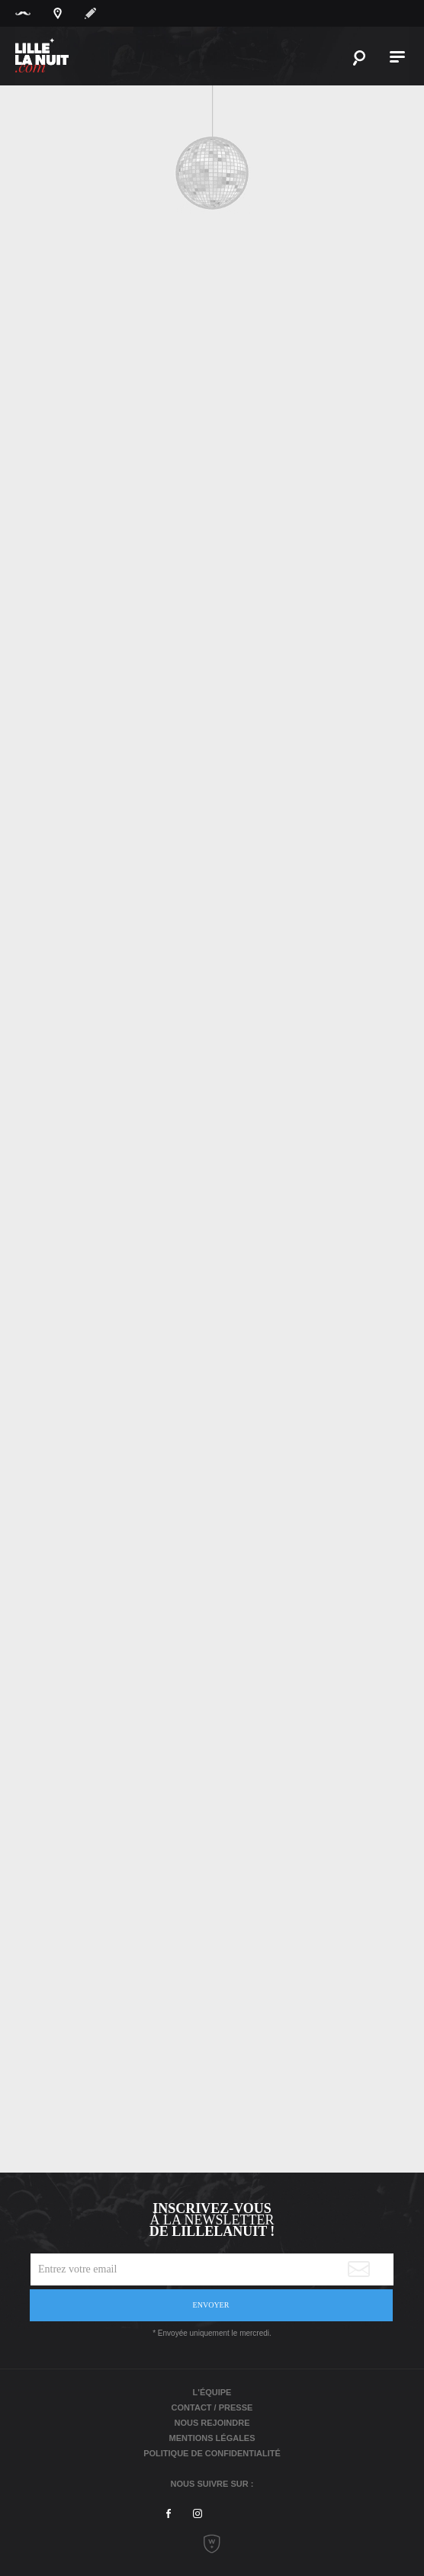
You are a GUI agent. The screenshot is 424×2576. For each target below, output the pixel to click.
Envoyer (211, 2305)
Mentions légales (212, 2438)
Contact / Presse (212, 2407)
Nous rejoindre (211, 2422)
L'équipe (212, 2392)
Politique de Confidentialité (212, 2453)
